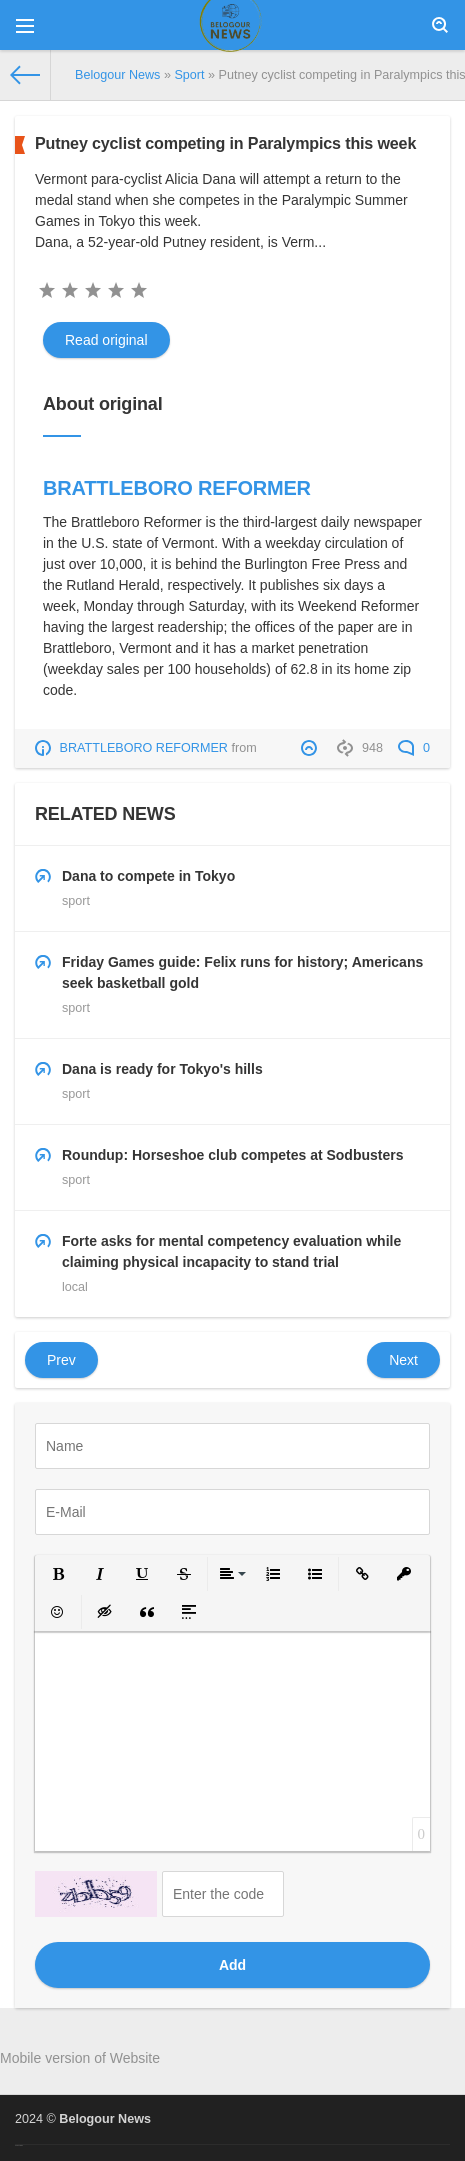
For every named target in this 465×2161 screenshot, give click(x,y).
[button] (58, 1574)
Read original (106, 340)
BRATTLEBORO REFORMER (177, 488)
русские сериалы (19, 2145)
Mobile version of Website (80, 2058)
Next (403, 1360)
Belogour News (105, 2119)
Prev (61, 1360)
